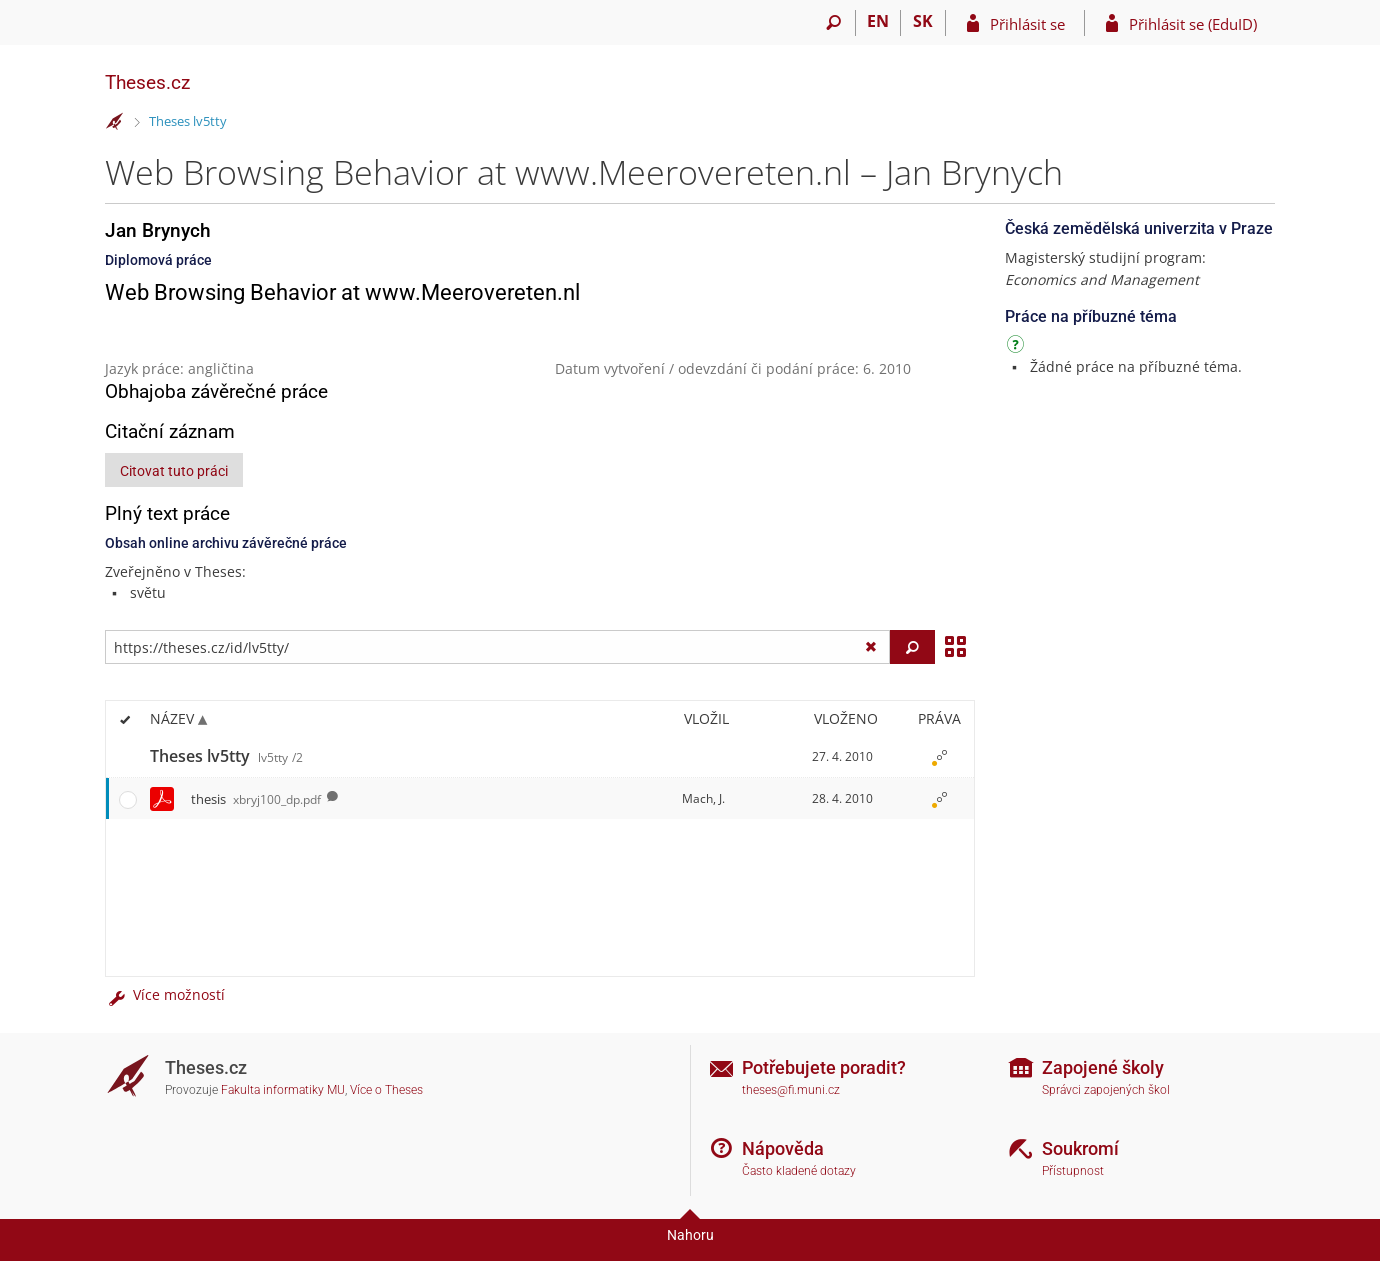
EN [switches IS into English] (878, 21)
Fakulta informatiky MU (283, 1090)
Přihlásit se (1027, 24)
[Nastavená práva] (939, 757)
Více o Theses (386, 1090)
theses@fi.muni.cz (791, 1090)
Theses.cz (147, 82)
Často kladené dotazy (799, 1171)
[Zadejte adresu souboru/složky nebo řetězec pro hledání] (497, 647)
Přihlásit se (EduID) (1193, 24)
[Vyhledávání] (833, 23)
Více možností (165, 994)
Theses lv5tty (188, 121)
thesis (256, 799)
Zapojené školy (1103, 1067)
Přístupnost (1073, 1171)
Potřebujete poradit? (824, 1067)
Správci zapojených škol (1106, 1090)
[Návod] (1018, 347)
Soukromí (1080, 1148)
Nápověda (783, 1148)
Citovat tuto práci (174, 471)
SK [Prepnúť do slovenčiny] (923, 21)
